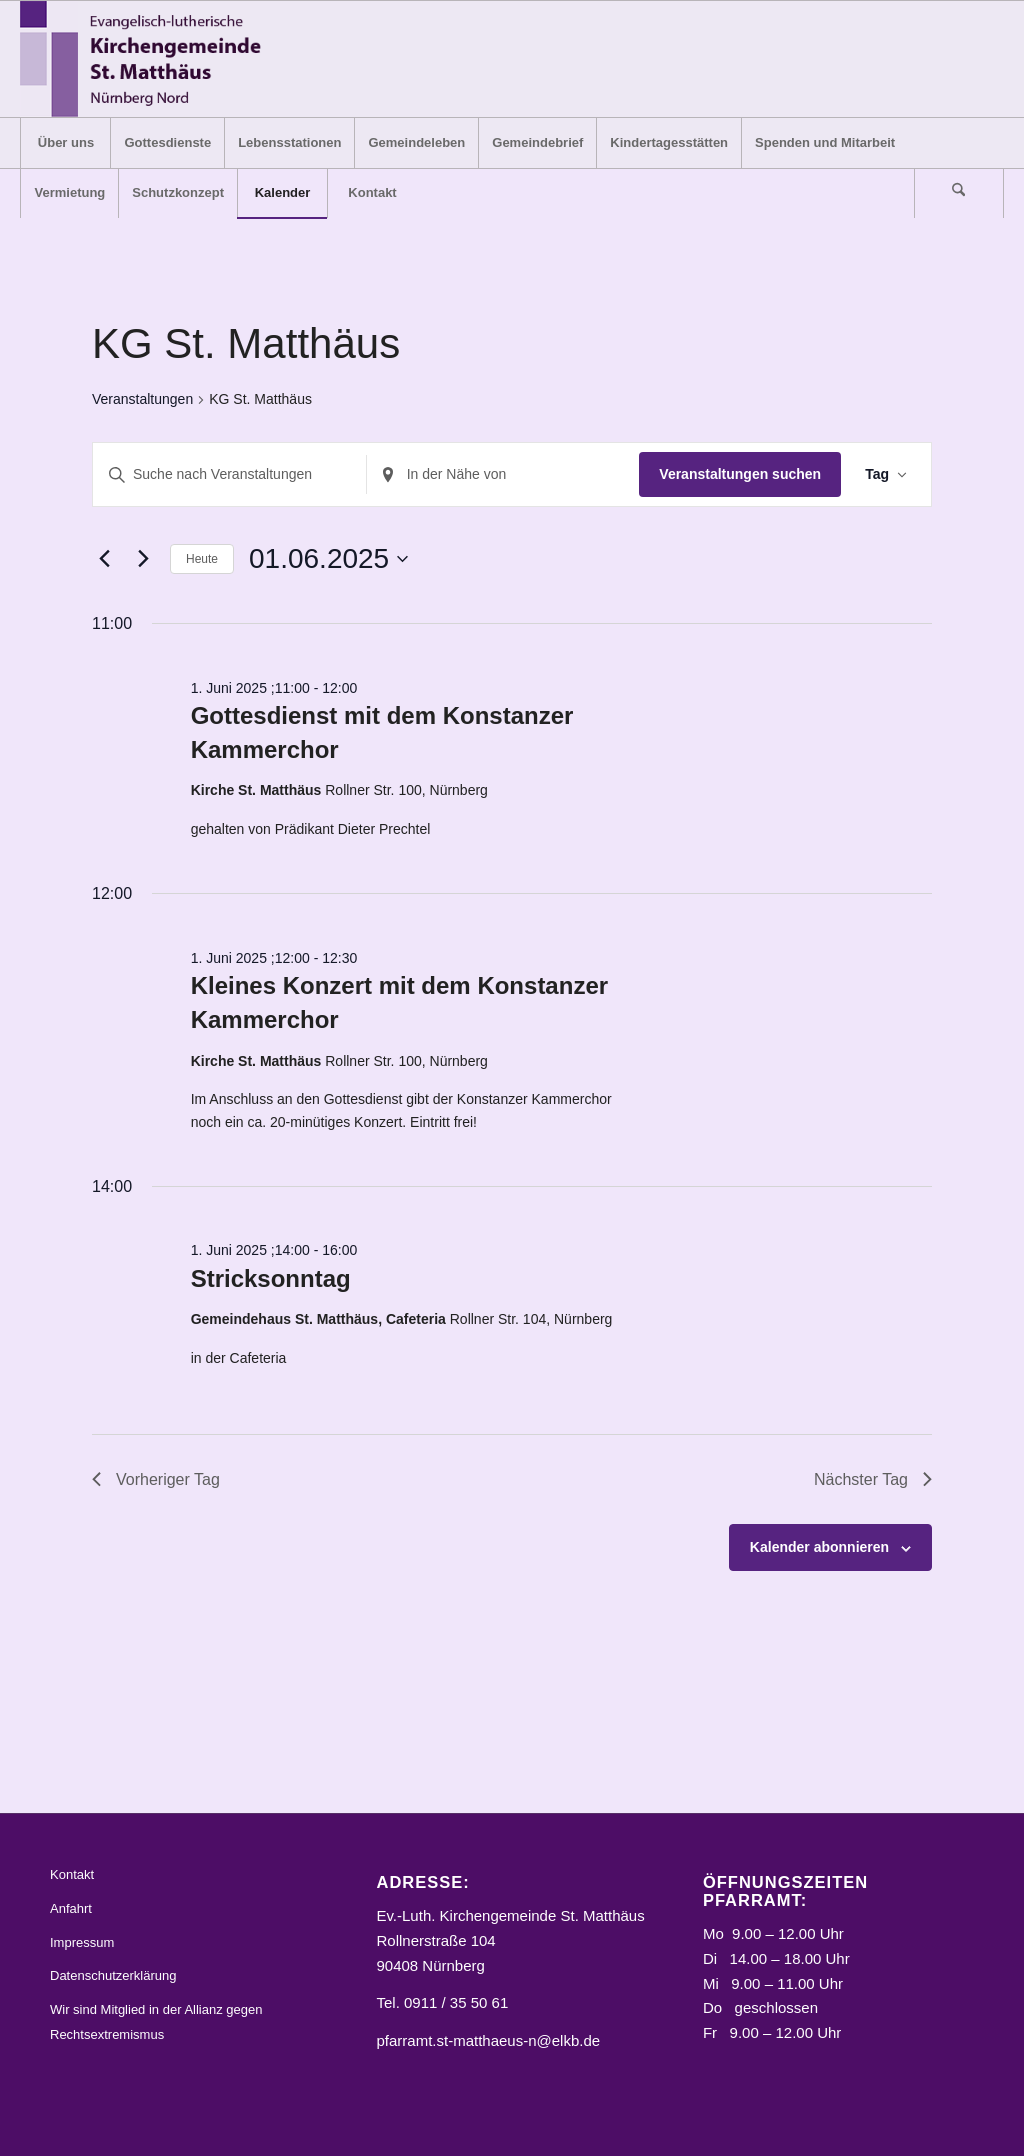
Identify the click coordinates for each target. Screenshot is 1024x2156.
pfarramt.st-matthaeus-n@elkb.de (488, 2040)
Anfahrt (71, 1908)
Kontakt (72, 1874)
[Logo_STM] (146, 59)
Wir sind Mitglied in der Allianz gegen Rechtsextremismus (156, 2022)
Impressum (82, 1942)
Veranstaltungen (142, 399)
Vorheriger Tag (156, 1479)
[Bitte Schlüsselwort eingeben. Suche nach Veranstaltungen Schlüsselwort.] (229, 474)
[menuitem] (65, 143)
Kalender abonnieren (819, 1547)
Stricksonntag (271, 1278)
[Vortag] (104, 559)
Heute (202, 559)
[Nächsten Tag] (143, 559)
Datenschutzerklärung (113, 1975)
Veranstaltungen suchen (740, 474)
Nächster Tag (873, 1479)
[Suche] (959, 193)
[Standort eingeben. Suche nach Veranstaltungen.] (503, 474)
